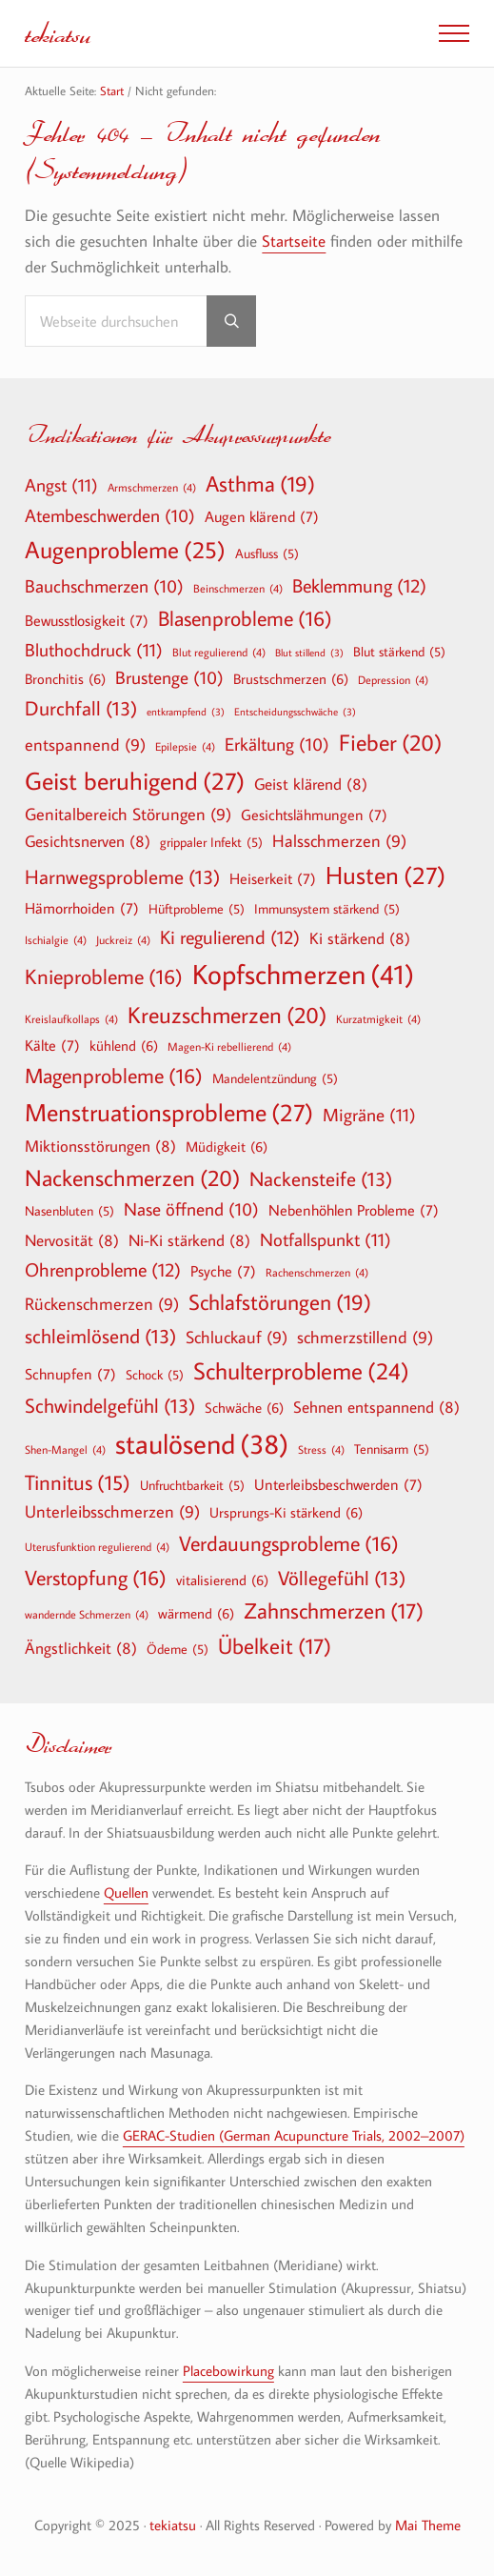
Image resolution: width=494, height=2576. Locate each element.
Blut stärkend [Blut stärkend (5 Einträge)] (399, 651)
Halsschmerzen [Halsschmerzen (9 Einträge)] (339, 841)
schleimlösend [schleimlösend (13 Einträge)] (100, 1336)
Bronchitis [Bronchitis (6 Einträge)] (65, 678)
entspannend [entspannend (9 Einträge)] (85, 745)
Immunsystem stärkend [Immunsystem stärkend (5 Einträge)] (327, 908)
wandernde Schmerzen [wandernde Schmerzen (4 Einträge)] (86, 1613)
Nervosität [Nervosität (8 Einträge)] (72, 1240)
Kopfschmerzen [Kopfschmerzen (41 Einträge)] (303, 974)
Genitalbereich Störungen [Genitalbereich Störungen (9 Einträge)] (128, 815)
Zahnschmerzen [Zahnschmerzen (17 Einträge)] (334, 1611)
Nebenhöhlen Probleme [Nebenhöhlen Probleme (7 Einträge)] (353, 1209)
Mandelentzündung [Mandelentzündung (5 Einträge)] (275, 1078)
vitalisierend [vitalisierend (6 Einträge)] (222, 1579)
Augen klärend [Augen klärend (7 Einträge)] (262, 516)
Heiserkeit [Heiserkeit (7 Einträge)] (272, 878)
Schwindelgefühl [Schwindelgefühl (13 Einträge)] (110, 1405)
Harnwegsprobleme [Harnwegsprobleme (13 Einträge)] (122, 877)
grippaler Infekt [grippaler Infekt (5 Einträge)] (211, 842)
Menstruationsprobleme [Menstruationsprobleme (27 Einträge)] (169, 1113)
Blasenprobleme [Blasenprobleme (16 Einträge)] (245, 618)
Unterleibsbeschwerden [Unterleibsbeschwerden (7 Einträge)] (338, 1484)
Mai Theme (428, 2525)
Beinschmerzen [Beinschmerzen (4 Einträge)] (238, 587)
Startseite (294, 241)
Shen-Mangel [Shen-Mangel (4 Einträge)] (65, 1449)
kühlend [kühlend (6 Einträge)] (123, 1045)
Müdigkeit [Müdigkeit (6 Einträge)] (226, 1146)
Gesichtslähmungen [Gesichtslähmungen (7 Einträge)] (314, 814)
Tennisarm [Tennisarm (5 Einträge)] (391, 1449)
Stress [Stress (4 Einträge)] (321, 1449)
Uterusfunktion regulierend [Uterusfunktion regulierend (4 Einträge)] (97, 1546)
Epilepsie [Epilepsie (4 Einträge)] (185, 745)
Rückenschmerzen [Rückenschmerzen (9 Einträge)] (102, 1304)
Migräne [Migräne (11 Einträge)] (369, 1114)
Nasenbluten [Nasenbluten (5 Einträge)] (69, 1210)
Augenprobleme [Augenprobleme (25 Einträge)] (125, 550)
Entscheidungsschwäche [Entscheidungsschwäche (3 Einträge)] (295, 712)
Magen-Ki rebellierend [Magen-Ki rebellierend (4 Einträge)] (229, 1046)
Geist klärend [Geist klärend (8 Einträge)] (310, 783)
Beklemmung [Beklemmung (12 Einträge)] (359, 585)
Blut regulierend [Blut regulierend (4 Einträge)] (219, 651)
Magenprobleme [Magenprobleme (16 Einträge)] (114, 1075)
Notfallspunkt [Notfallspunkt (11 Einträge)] (325, 1239)
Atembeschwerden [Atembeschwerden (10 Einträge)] (110, 516)
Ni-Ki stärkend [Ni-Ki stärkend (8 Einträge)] (189, 1240)
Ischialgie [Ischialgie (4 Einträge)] (56, 939)
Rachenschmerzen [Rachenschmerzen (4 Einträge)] (317, 1271)
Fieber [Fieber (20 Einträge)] (390, 742)
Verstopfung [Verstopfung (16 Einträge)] (96, 1577)
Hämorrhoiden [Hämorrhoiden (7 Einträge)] (82, 908)
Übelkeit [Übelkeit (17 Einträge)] (274, 1646)
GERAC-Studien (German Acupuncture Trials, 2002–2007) (293, 2135)
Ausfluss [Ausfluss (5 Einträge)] (267, 553)
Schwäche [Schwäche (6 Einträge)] (244, 1407)
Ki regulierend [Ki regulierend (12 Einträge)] (230, 936)
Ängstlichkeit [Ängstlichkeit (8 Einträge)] (81, 1647)
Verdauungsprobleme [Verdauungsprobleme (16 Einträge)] (289, 1543)
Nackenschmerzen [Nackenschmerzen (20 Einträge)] (132, 1177)
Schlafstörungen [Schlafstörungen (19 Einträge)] (279, 1302)
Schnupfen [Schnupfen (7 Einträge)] (70, 1373)
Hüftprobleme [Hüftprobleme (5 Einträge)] (196, 908)
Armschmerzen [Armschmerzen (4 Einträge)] (152, 486)
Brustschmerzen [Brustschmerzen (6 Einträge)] (290, 678)
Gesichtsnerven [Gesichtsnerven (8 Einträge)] (87, 841)
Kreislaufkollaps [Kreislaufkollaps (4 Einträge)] (71, 1018)
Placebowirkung (228, 2371)
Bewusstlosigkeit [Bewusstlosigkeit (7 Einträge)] (86, 620)
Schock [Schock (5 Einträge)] (155, 1374)
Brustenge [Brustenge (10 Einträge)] (169, 678)
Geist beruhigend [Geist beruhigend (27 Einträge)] (135, 781)
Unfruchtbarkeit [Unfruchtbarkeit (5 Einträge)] (192, 1485)
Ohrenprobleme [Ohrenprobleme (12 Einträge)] (103, 1269)
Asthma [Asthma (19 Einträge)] (260, 484)
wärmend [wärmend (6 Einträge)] (196, 1612)
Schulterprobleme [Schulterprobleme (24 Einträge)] (301, 1371)
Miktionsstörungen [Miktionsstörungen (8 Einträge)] (100, 1145)
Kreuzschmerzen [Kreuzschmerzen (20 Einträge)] (227, 1014)
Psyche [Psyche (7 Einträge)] (223, 1270)
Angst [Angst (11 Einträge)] (61, 484)
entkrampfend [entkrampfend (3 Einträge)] (186, 712)
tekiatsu (57, 32)
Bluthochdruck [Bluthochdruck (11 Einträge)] (94, 649)
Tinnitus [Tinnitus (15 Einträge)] (77, 1482)
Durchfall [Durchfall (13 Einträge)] (81, 708)
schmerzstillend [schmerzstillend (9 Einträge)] (365, 1338)
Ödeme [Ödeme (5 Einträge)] (177, 1649)
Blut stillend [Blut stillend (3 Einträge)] (309, 653)
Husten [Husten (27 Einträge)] (385, 875)
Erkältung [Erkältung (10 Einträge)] (277, 745)
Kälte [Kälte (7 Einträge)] (52, 1045)
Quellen (126, 1892)
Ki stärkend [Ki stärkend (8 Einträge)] (359, 938)
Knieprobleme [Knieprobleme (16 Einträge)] (104, 976)
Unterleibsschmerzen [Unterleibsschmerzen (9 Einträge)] (112, 1512)
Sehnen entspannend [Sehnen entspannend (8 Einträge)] (376, 1406)
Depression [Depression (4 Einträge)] (393, 679)
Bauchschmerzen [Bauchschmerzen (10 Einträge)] (104, 587)
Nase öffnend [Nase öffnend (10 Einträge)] (191, 1210)
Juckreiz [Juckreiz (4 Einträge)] (123, 939)
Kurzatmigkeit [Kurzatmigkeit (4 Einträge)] (378, 1018)
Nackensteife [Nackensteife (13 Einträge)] (320, 1179)
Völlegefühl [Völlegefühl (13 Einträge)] (341, 1578)
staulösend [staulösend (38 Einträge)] (201, 1443)
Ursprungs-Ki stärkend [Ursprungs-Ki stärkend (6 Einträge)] (286, 1511)
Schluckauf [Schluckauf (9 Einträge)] (236, 1338)
